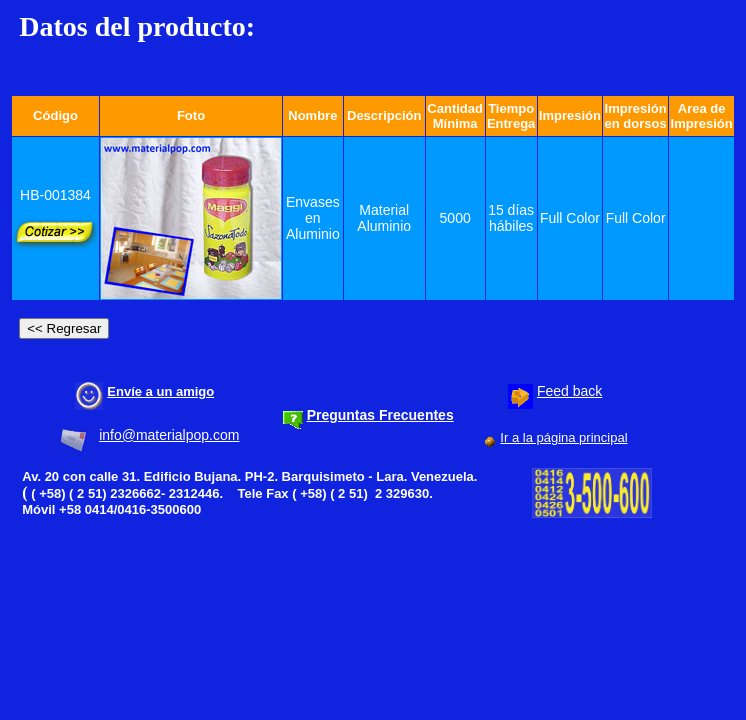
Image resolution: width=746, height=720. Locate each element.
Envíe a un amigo (160, 391)
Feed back (569, 391)
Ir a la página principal (563, 437)
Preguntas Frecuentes (380, 415)
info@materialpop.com (169, 435)
